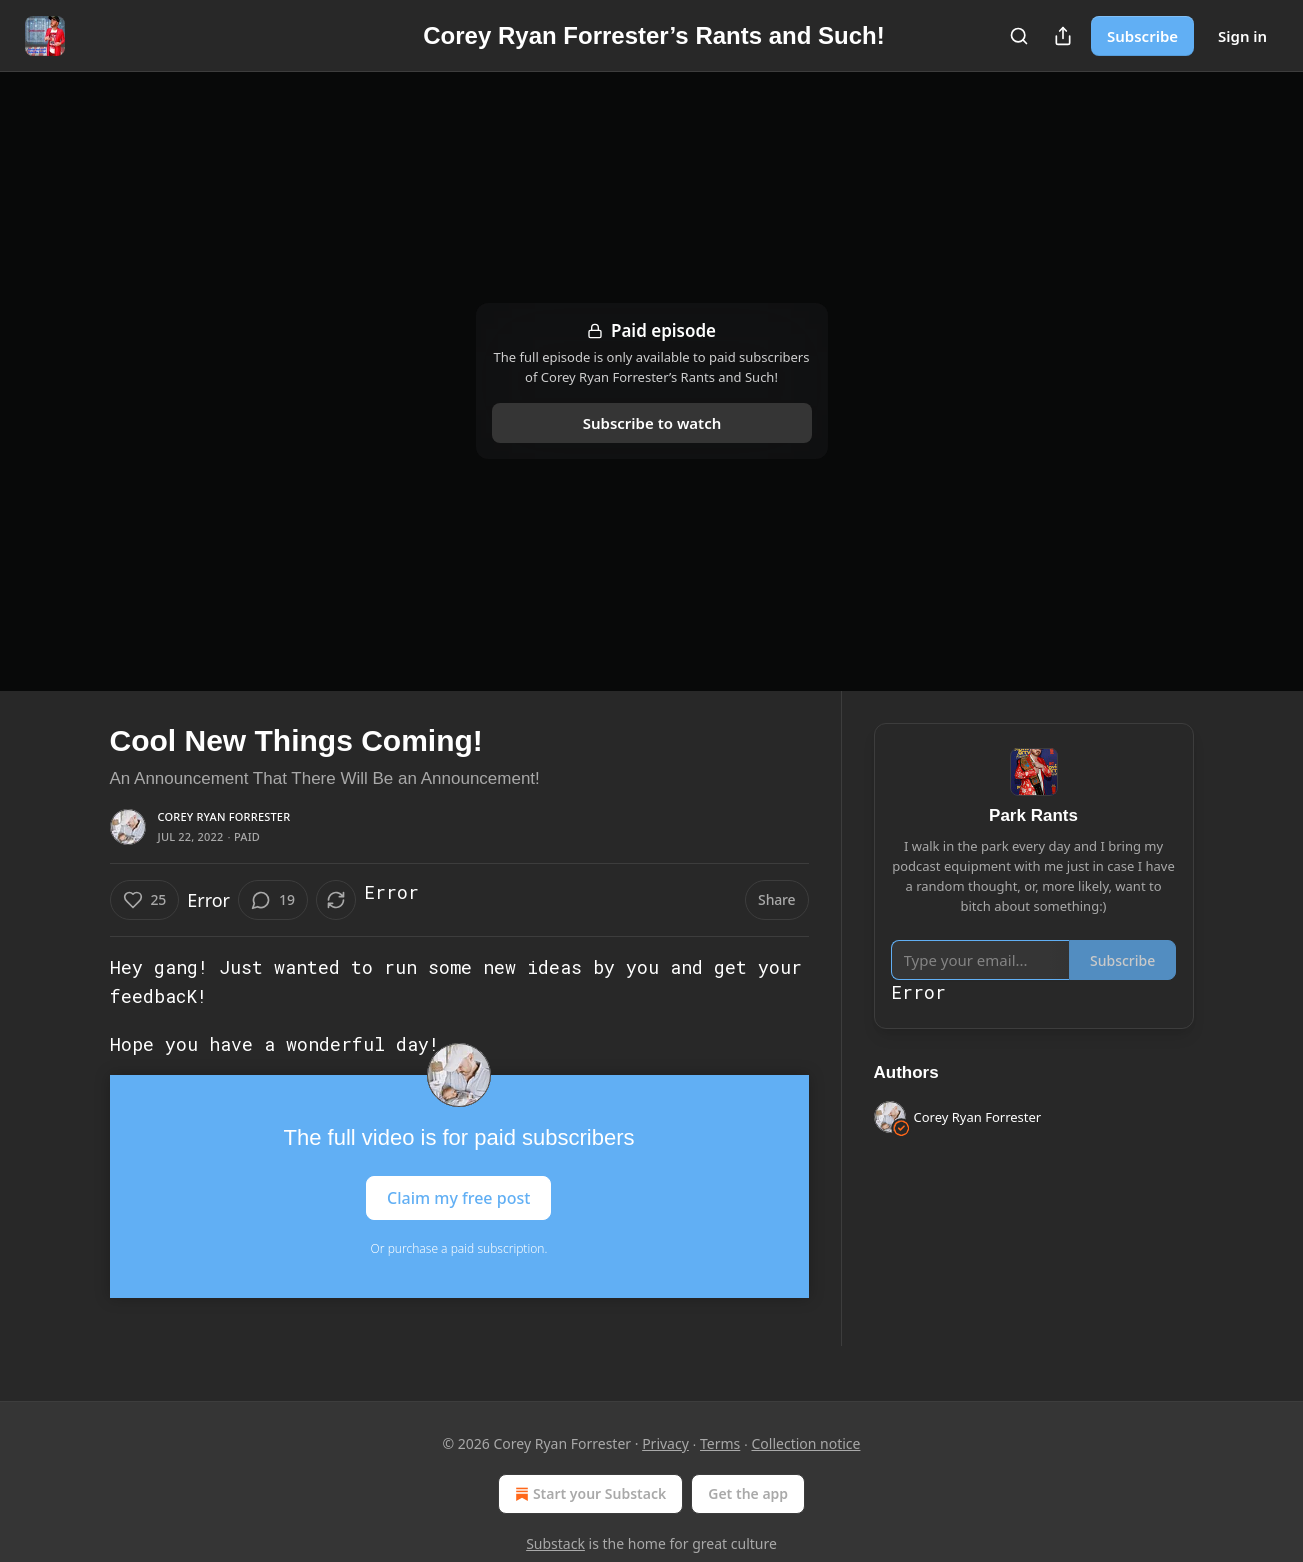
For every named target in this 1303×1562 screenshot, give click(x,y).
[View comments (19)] (273, 900)
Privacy (665, 1443)
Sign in (1242, 36)
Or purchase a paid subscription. (459, 1248)
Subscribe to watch (651, 423)
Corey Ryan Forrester (224, 816)
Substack (555, 1543)
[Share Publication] (1063, 36)
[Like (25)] (145, 900)
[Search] (1019, 36)
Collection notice (805, 1443)
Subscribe (1142, 36)
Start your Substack (588, 1494)
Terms (720, 1443)
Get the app (748, 1493)
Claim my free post (458, 1198)
